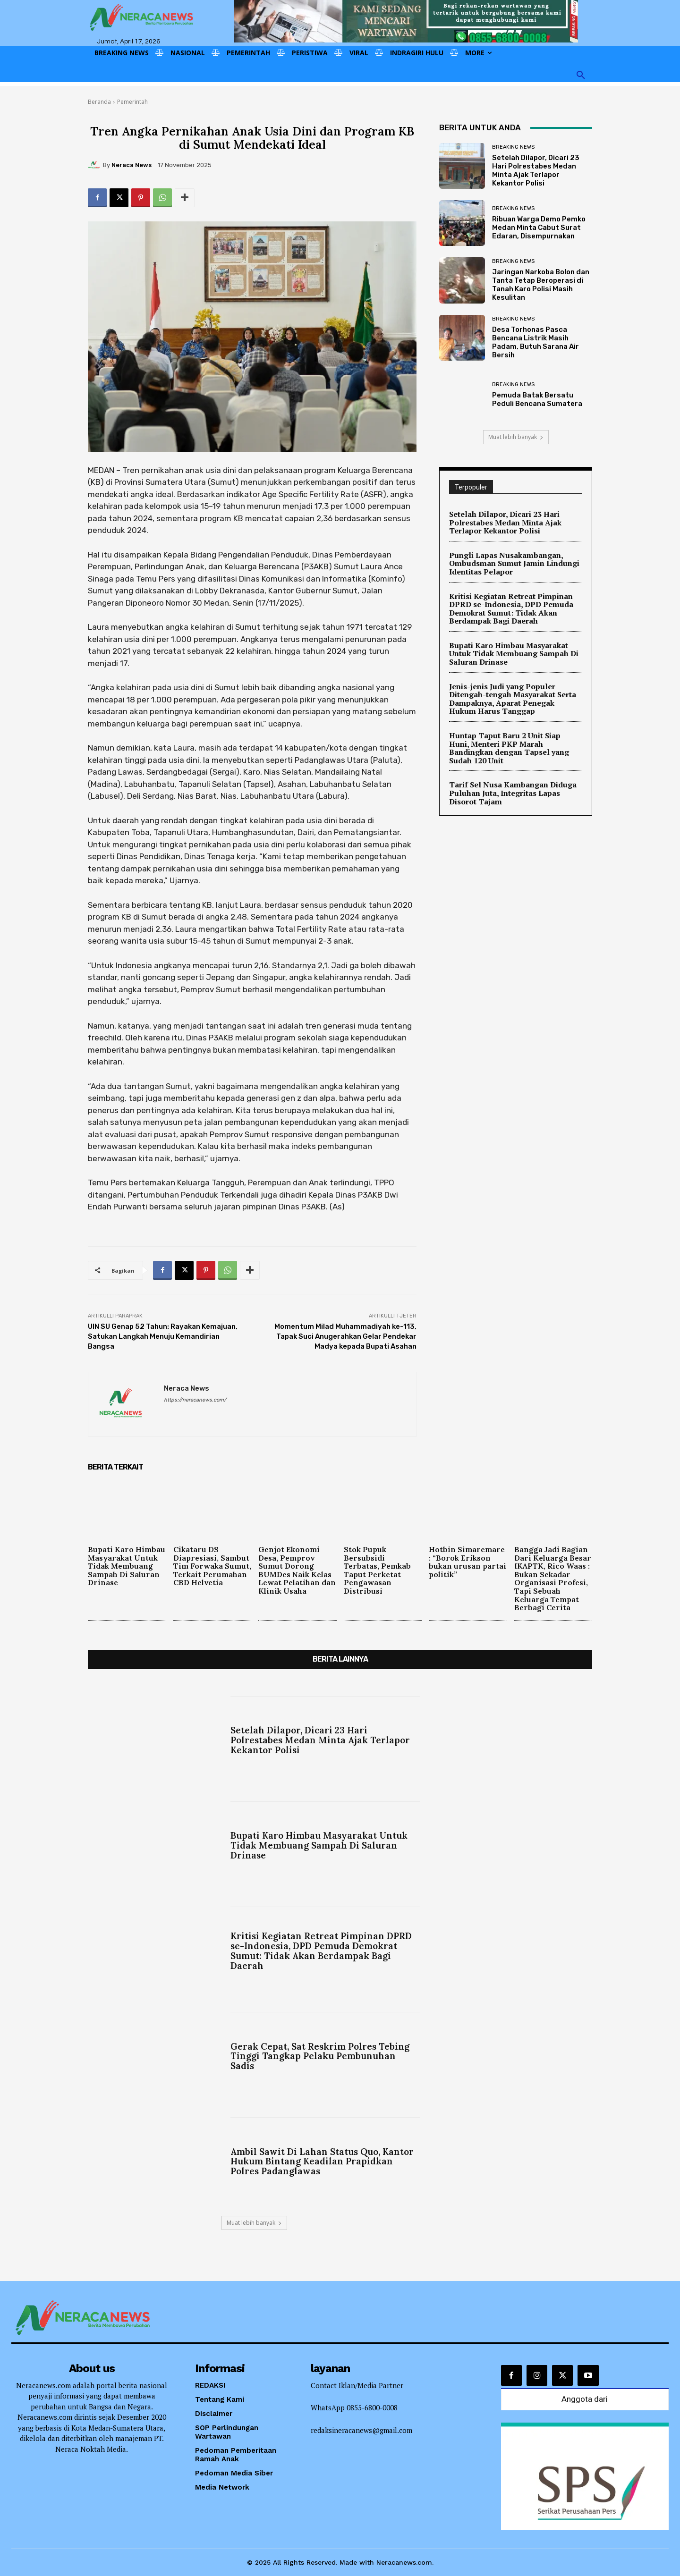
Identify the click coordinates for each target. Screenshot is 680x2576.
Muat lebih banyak (516, 437)
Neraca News (131, 165)
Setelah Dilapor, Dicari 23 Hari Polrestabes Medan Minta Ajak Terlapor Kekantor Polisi (535, 170)
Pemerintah (132, 102)
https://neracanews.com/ (195, 1399)
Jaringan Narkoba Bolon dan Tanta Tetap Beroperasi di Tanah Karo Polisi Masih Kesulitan (540, 285)
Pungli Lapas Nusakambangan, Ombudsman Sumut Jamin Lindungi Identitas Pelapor (514, 563)
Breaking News (513, 147)
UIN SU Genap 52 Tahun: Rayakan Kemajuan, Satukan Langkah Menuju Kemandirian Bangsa (163, 1336)
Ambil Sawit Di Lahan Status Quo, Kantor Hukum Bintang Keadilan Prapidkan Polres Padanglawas (322, 2161)
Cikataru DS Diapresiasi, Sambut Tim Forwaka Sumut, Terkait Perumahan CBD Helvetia (212, 1566)
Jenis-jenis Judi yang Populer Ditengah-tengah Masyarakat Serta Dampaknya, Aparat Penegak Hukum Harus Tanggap (512, 699)
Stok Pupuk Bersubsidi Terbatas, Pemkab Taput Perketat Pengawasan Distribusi (377, 1570)
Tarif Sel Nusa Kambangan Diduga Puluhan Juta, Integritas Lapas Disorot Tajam (513, 792)
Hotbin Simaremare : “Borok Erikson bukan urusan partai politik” (467, 1562)
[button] (581, 75)
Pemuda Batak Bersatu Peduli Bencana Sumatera (537, 399)
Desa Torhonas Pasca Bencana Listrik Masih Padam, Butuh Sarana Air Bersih (535, 342)
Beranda (99, 102)
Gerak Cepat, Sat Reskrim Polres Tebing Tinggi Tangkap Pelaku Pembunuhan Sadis (319, 2056)
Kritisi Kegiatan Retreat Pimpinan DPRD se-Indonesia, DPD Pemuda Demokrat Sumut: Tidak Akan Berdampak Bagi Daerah (511, 608)
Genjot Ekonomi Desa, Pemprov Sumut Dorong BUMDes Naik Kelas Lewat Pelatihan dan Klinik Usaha (297, 1570)
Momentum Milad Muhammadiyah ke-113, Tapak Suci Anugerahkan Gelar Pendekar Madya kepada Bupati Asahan (345, 1336)
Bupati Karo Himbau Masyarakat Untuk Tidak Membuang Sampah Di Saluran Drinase (513, 653)
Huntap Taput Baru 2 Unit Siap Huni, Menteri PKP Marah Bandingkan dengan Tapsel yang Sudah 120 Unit (509, 748)
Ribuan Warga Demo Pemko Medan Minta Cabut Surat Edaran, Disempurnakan (539, 227)
